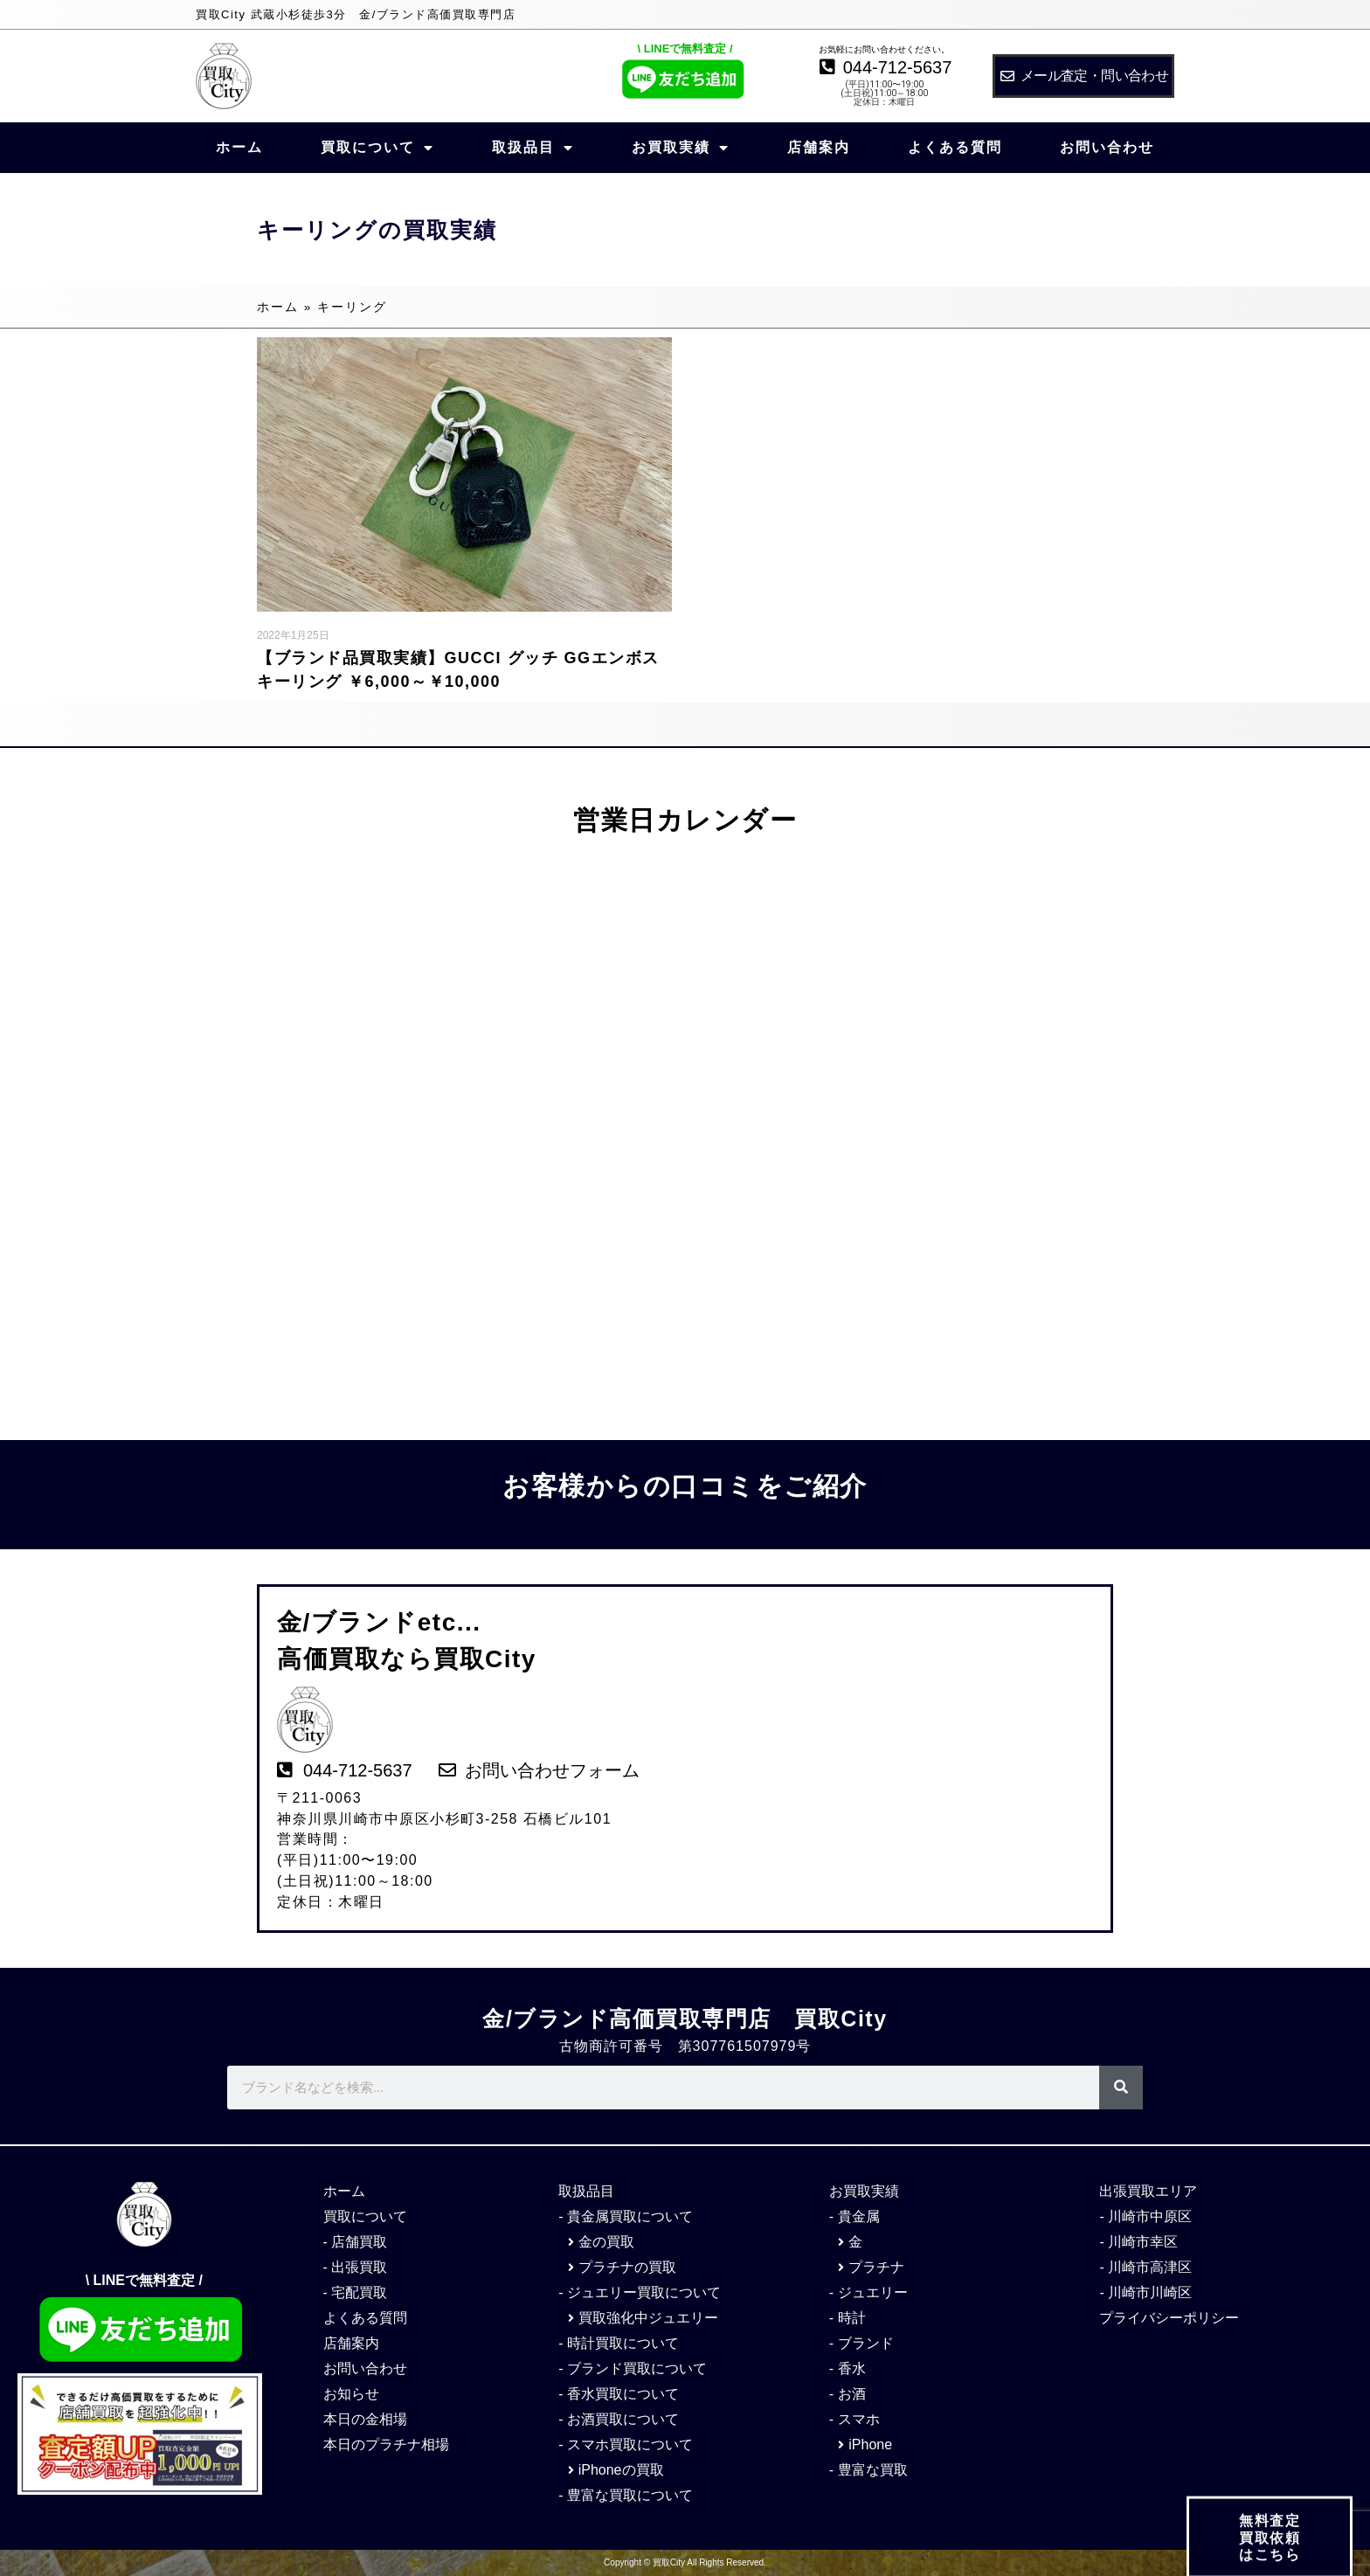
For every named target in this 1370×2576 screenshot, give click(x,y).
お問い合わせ (1107, 147)
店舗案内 (818, 147)
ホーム (239, 147)
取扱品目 (533, 147)
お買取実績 (681, 147)
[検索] (1121, 2087)
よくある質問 (955, 147)
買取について (377, 147)
